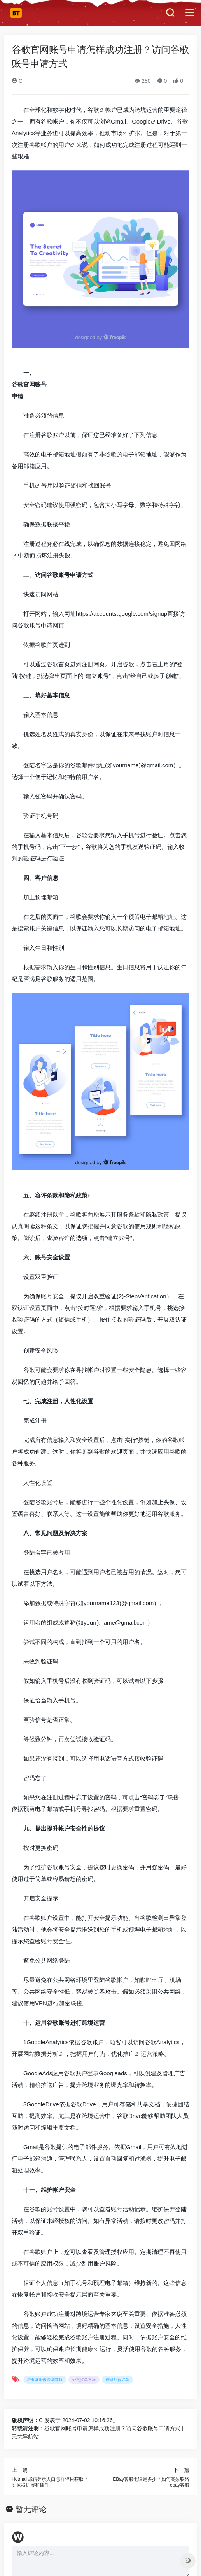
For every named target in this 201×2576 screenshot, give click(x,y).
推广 (129, 2053)
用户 (64, 144)
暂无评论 (31, 2509)
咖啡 (146, 1980)
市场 (116, 133)
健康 (87, 2349)
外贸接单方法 (84, 2379)
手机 (29, 485)
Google (141, 121)
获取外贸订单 (117, 2379)
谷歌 (93, 109)
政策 (81, 1195)
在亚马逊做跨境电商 (44, 2379)
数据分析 (46, 2053)
